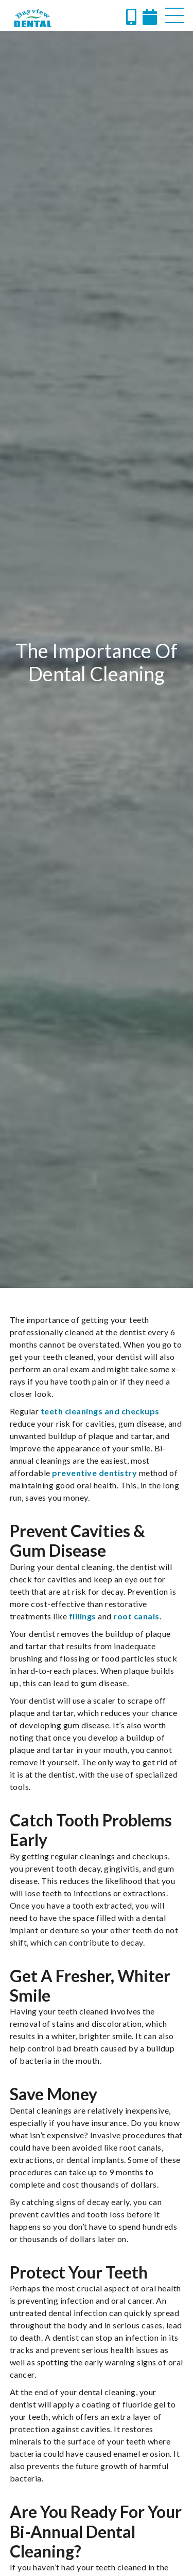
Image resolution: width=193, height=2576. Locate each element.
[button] (174, 15)
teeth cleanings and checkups (100, 1411)
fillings (82, 1616)
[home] (32, 18)
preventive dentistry (94, 1473)
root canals (136, 1616)
